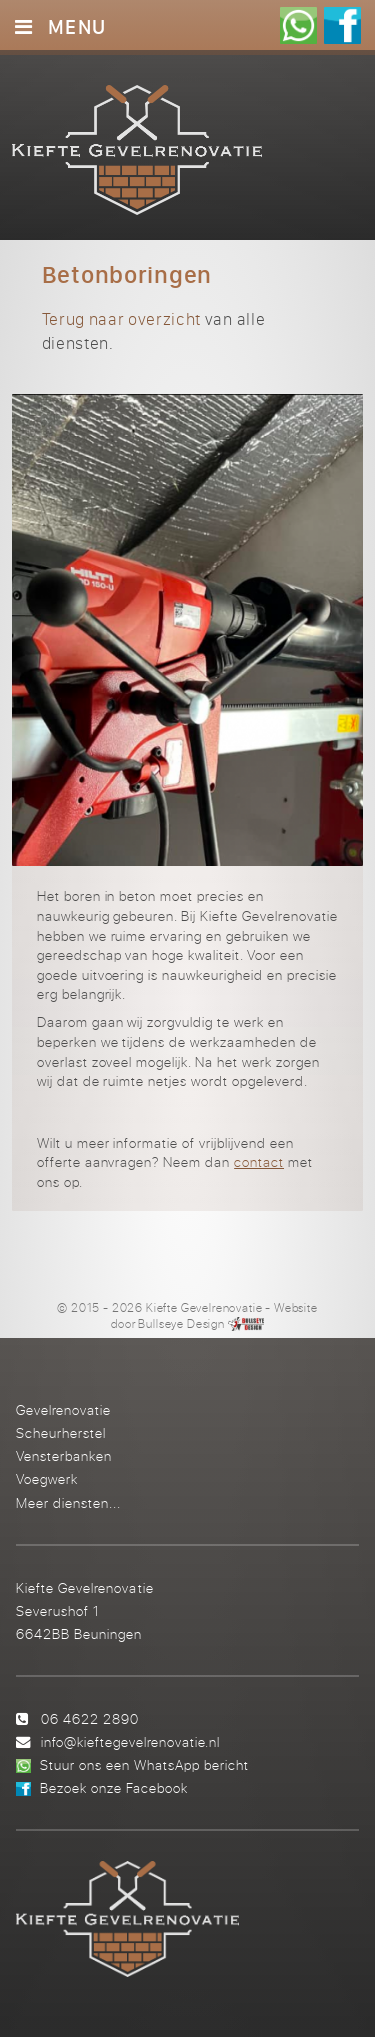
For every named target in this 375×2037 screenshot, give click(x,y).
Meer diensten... (68, 1502)
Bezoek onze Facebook (114, 1787)
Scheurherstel (61, 1432)
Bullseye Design (181, 1324)
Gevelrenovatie (63, 1409)
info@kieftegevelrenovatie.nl (130, 1741)
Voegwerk (47, 1478)
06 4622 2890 (90, 1718)
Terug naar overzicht (121, 318)
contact (259, 1161)
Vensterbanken (64, 1455)
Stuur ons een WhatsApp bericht (144, 1764)
